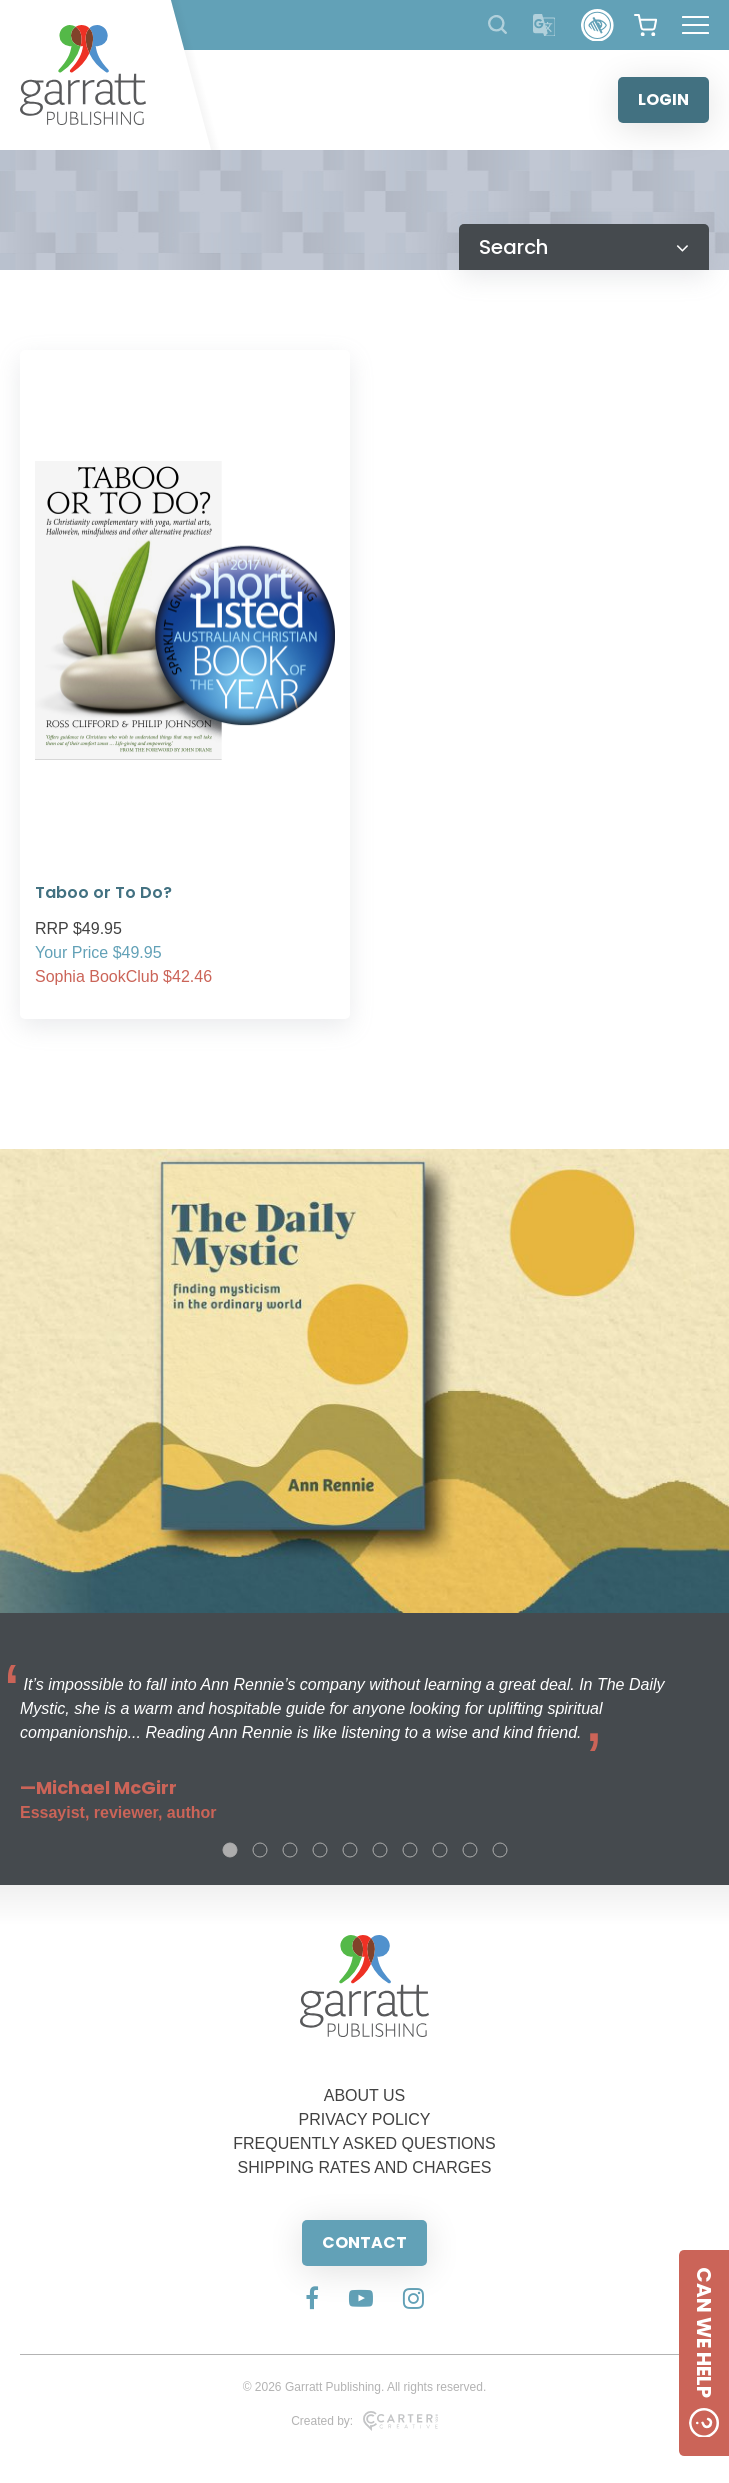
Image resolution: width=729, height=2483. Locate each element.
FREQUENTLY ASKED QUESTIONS (364, 2143)
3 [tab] (290, 1850)
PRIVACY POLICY (365, 2119)
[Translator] (544, 25)
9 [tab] (470, 1850)
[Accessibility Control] (597, 25)
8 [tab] (440, 1850)
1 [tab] (230, 1850)
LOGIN (663, 99)
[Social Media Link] (312, 2300)
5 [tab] (350, 1850)
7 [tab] (410, 1850)
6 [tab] (380, 1850)
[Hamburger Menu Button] (695, 25)
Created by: (364, 2421)
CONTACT (364, 2242)
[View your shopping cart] (645, 25)
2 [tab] (260, 1850)
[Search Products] (497, 24)
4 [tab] (320, 1850)
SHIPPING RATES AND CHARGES (365, 2167)
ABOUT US (365, 2095)
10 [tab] (500, 1850)
